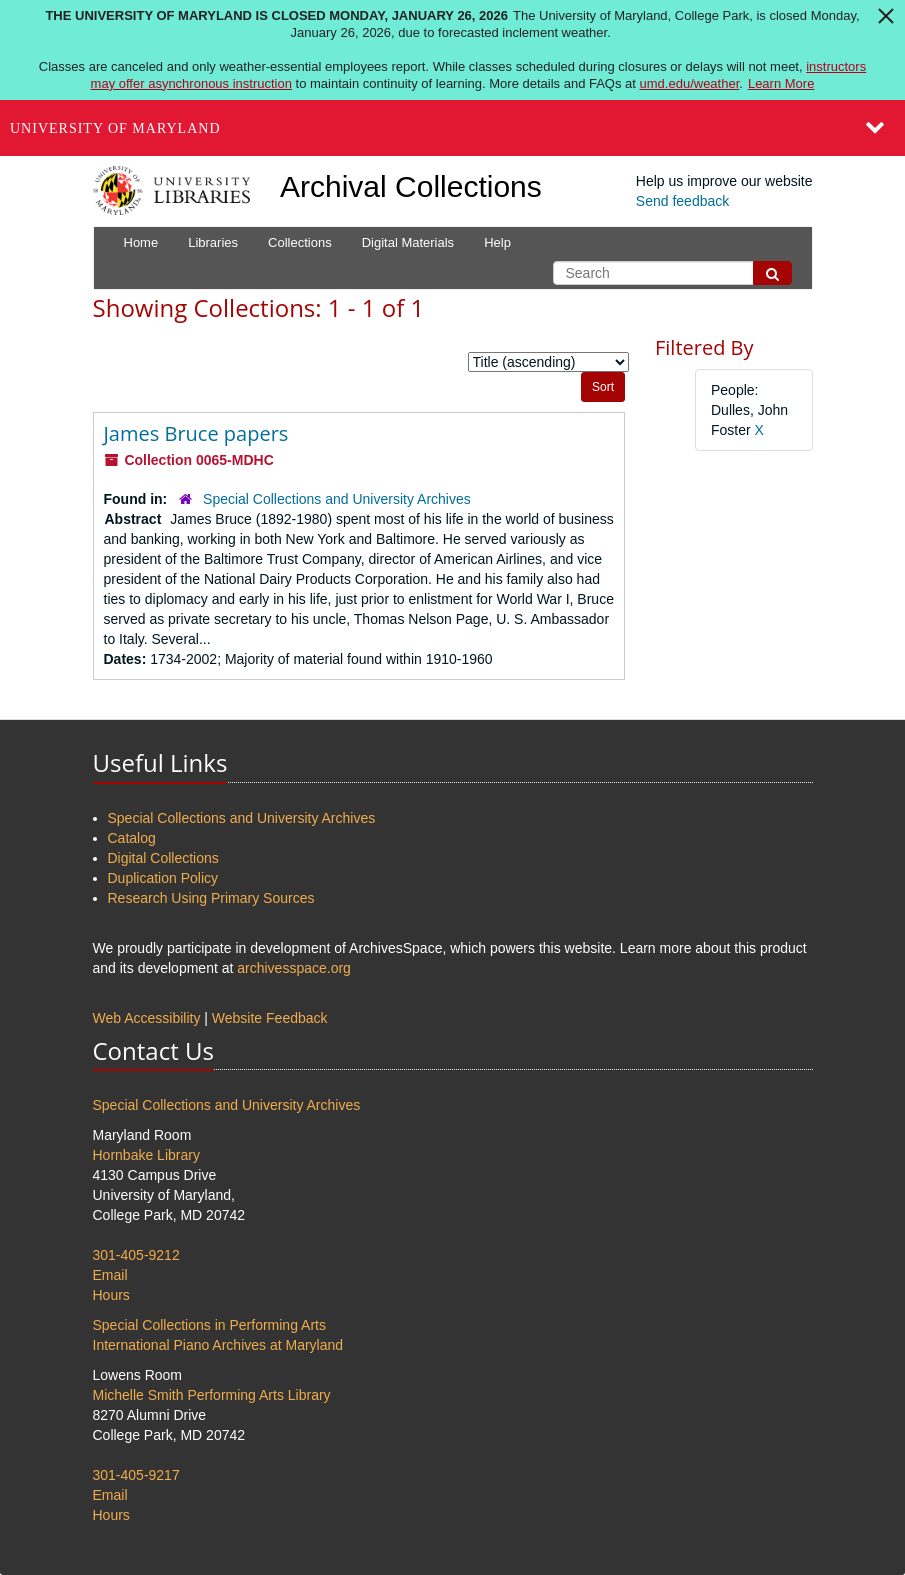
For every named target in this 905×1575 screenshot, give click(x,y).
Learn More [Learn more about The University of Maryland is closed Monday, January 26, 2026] (781, 83)
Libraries (213, 242)
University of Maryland (115, 128)
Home (141, 242)
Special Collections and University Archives (337, 499)
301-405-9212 (136, 1255)
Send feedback (682, 201)
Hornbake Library (146, 1155)
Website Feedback (270, 1018)
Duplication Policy (163, 878)
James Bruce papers (196, 433)
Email (110, 1275)
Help (497, 242)
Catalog (132, 838)
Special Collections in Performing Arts (209, 1325)
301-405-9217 (136, 1475)
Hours (111, 1295)
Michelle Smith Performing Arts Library (212, 1395)
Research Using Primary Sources (211, 898)
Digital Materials (408, 242)
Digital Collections (163, 858)
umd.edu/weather (690, 83)
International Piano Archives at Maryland (218, 1345)
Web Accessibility (147, 1018)
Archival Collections (411, 186)
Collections (300, 242)
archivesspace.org (294, 968)
